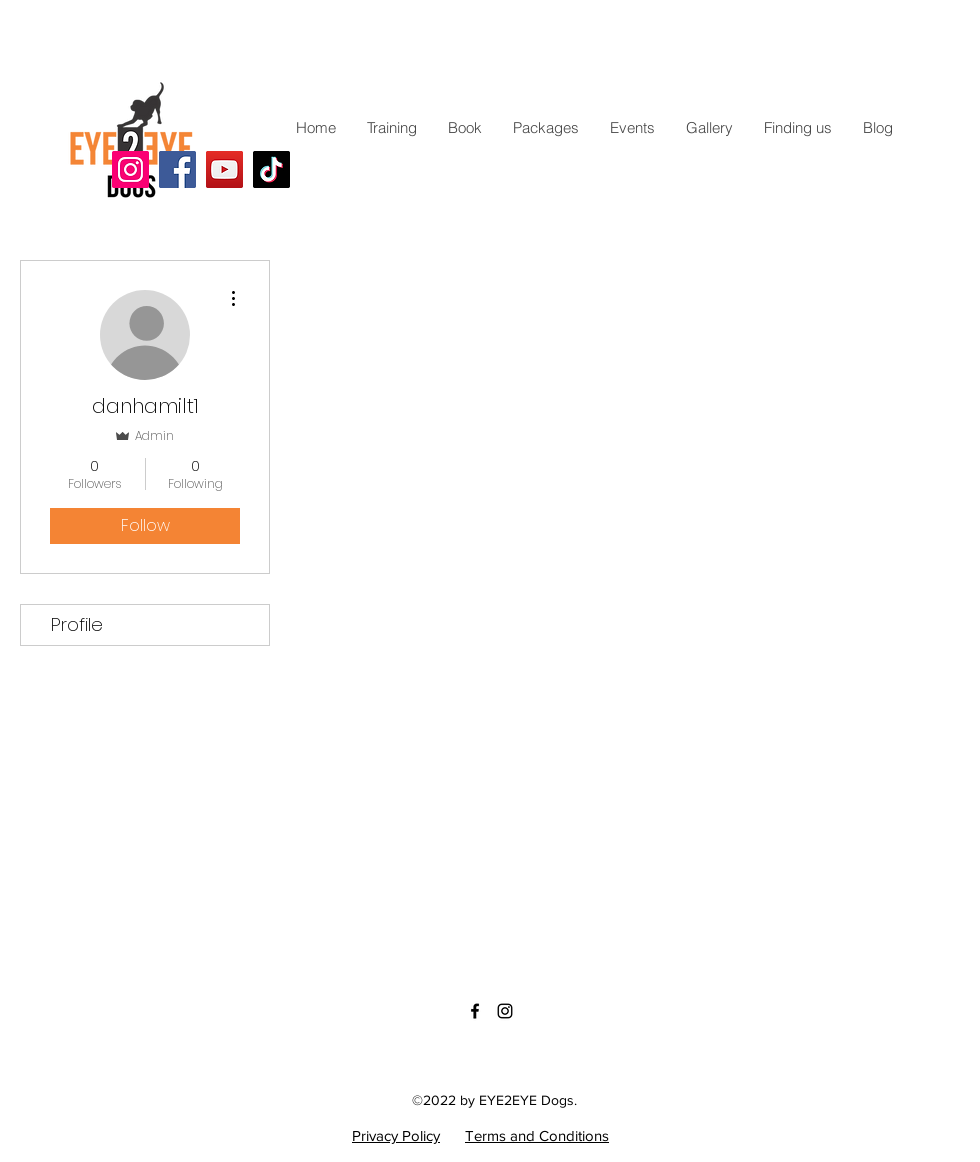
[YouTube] (224, 169)
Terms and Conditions (537, 1135)
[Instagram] (130, 169)
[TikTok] (271, 169)
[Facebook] (177, 169)
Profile (77, 624)
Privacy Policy (396, 1135)
